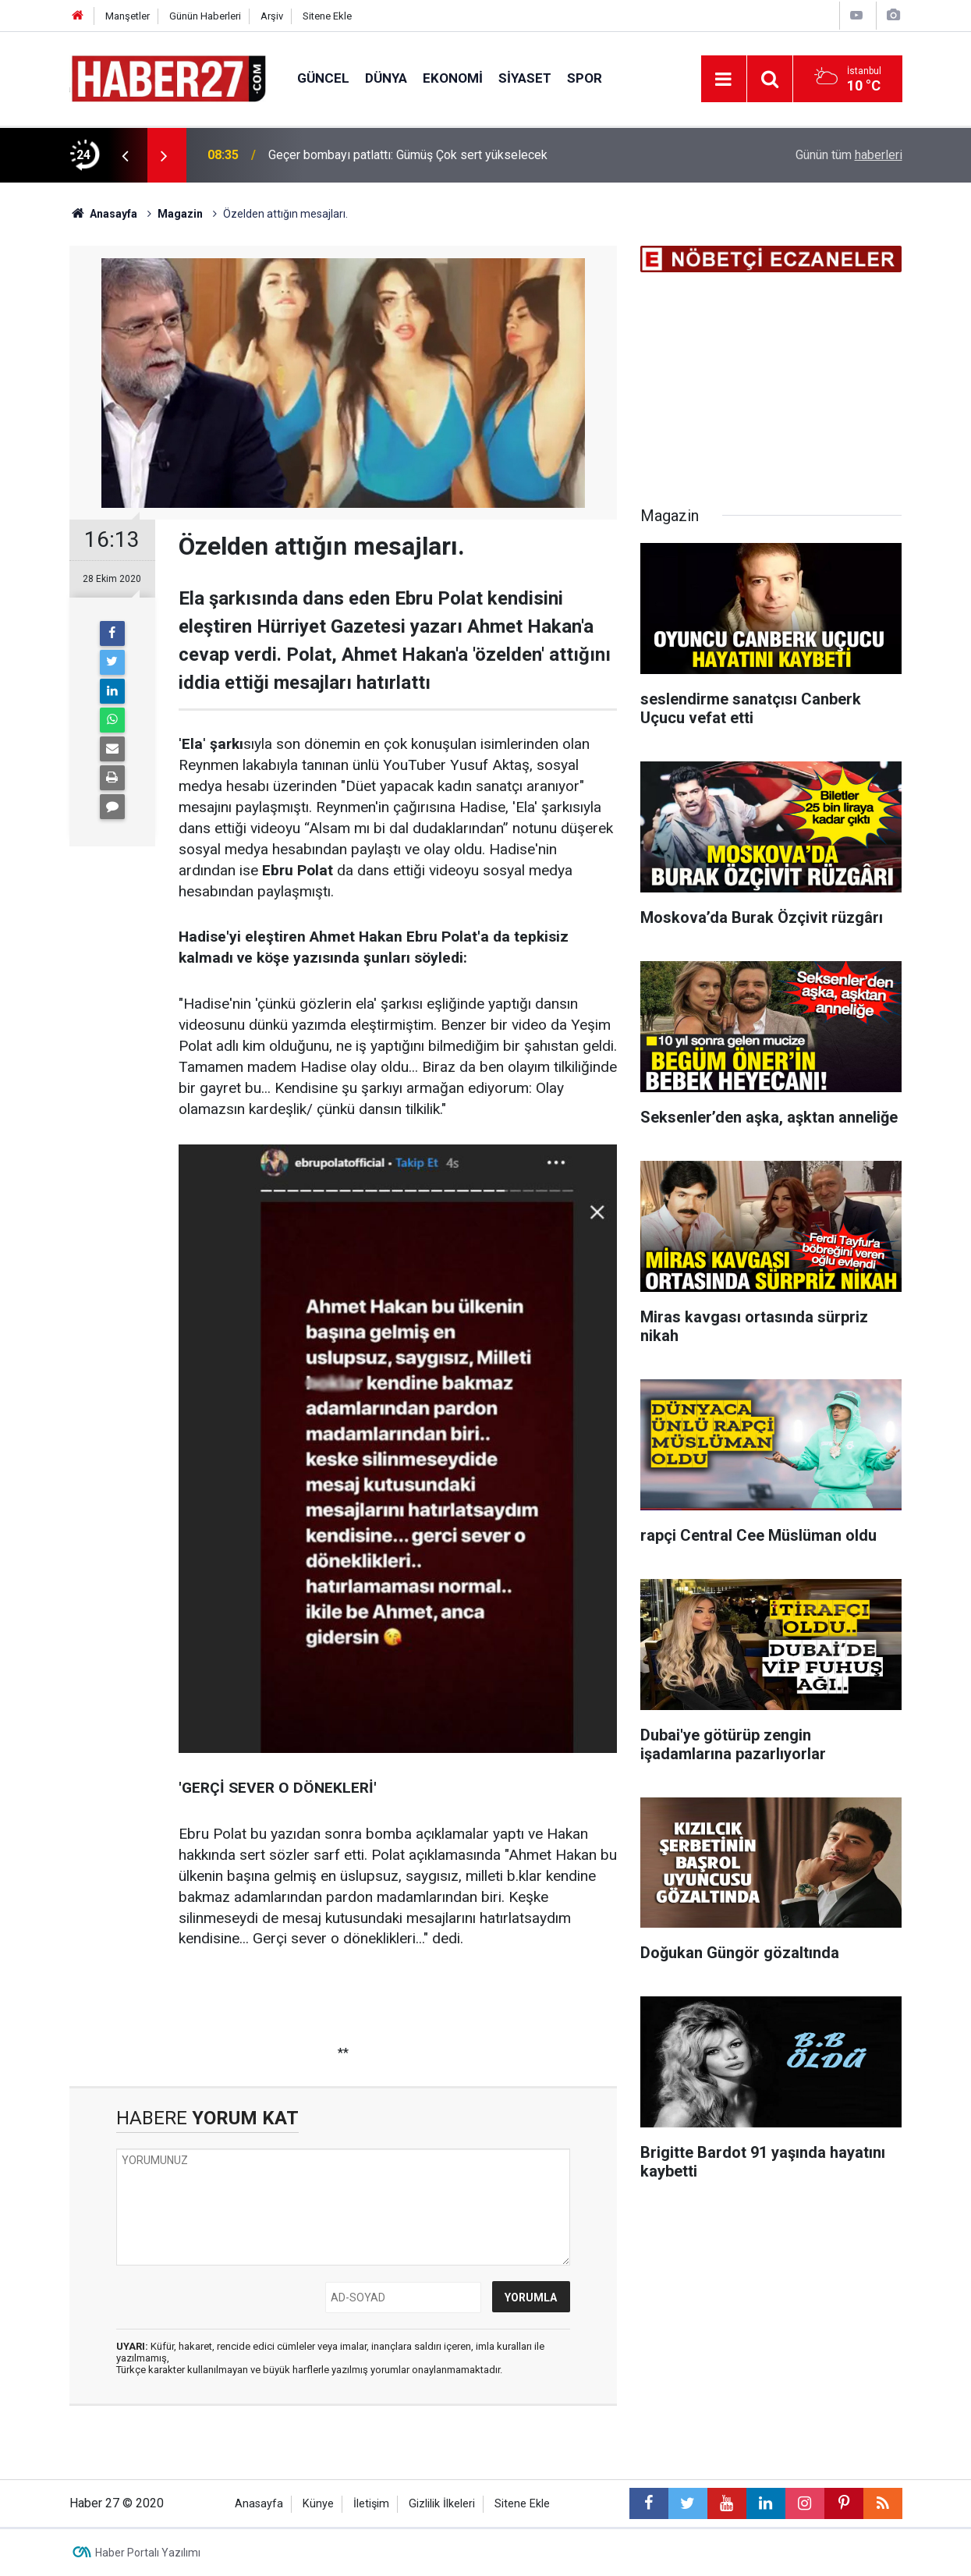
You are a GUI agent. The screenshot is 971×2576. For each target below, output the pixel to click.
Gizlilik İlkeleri (442, 2503)
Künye (318, 2503)
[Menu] (724, 79)
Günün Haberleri (205, 16)
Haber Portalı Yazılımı (147, 2552)
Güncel (323, 78)
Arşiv (271, 16)
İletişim (371, 2503)
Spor (584, 78)
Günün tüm (849, 154)
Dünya (386, 78)
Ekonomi (453, 78)
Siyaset (524, 78)
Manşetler (127, 16)
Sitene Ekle (327, 16)
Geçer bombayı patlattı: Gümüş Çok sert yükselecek (408, 154)
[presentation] (125, 155)
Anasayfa (259, 2503)
